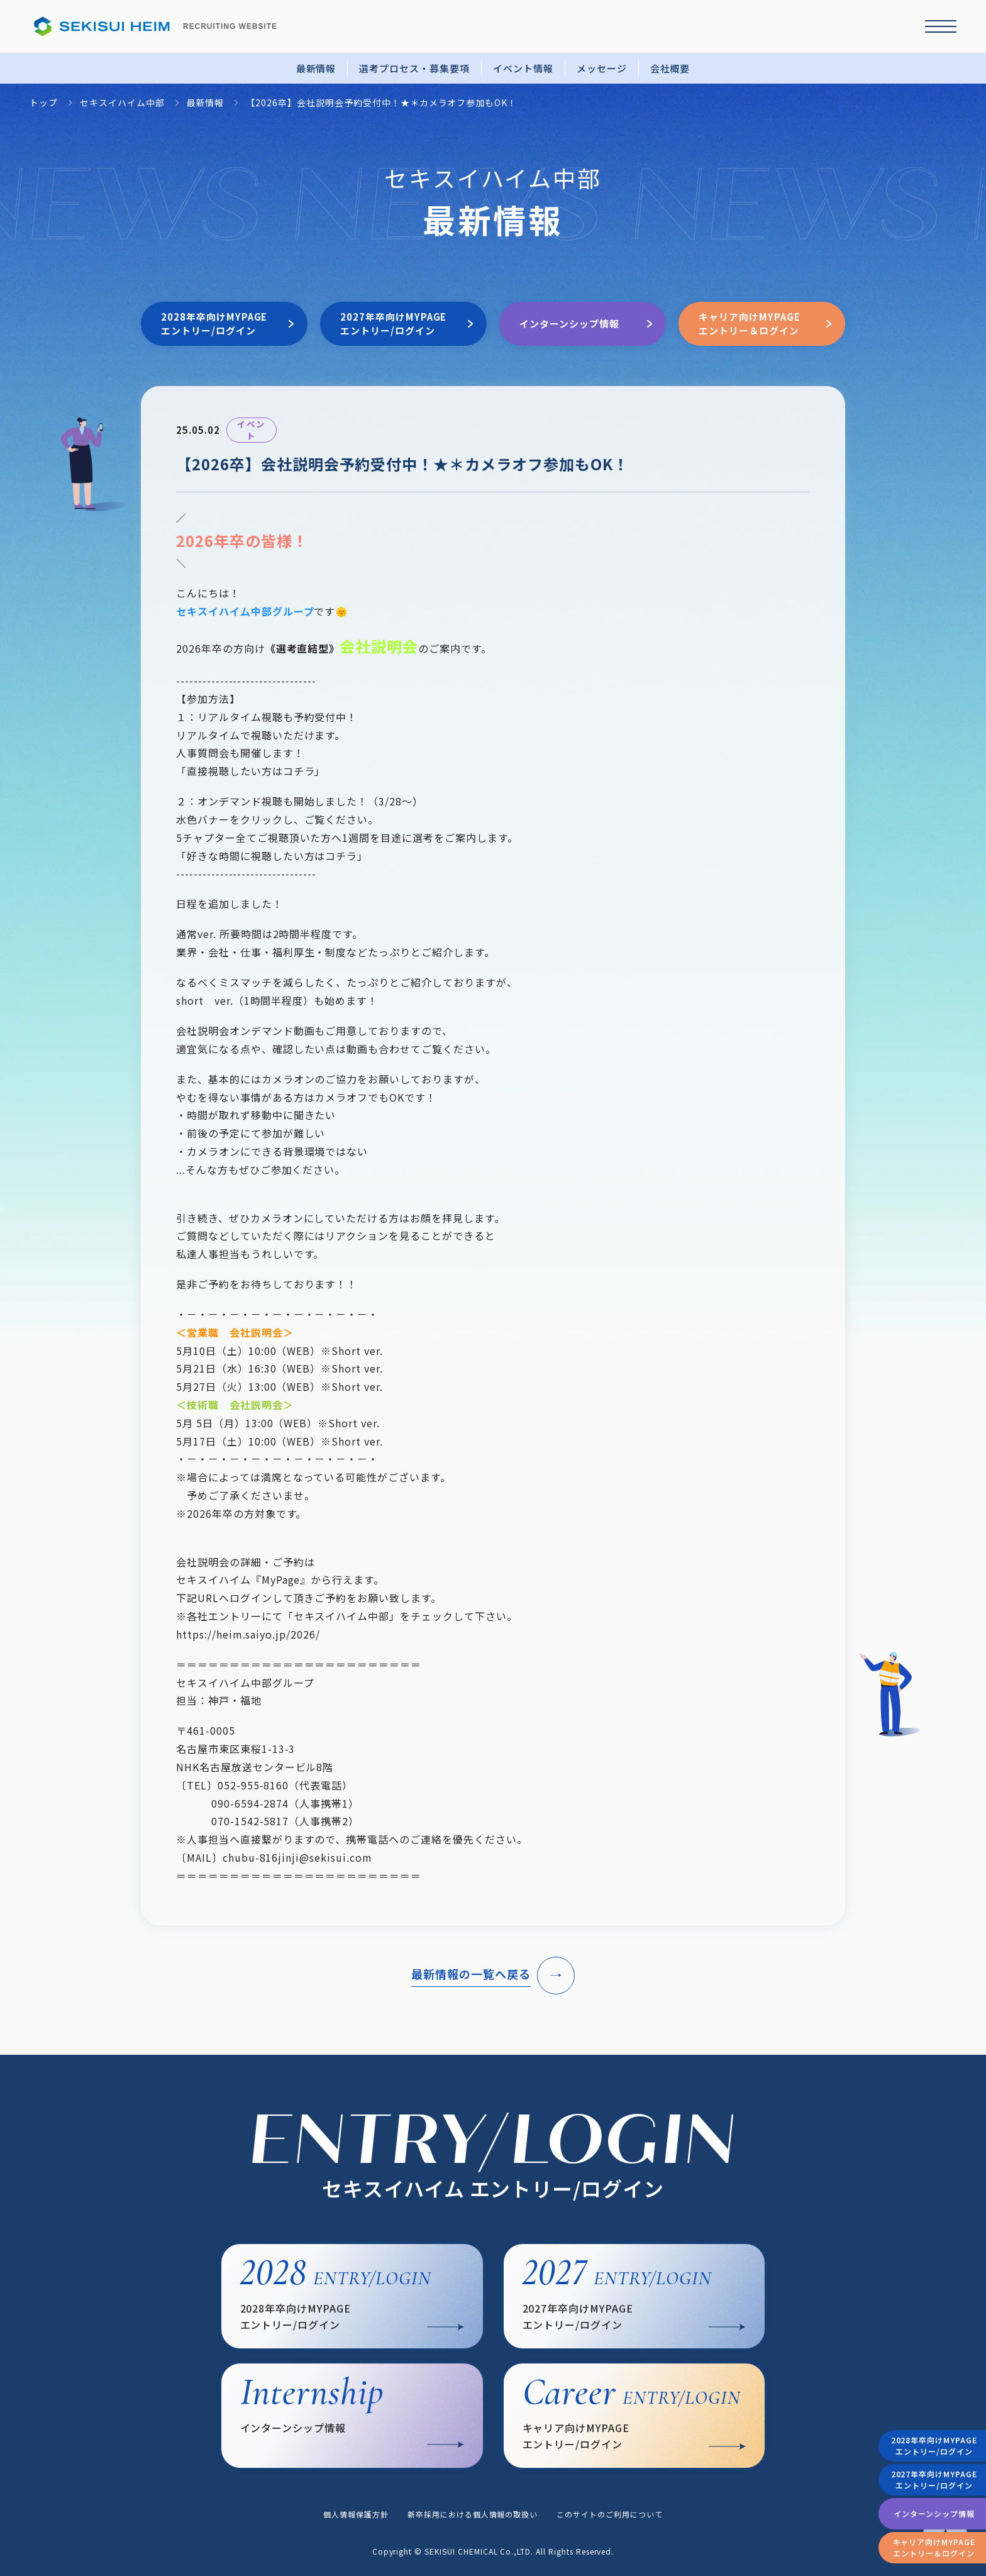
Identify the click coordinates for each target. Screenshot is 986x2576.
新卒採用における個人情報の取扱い (472, 2514)
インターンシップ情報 (934, 2513)
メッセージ (602, 68)
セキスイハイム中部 (122, 103)
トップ (44, 103)
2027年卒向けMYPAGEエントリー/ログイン (934, 2479)
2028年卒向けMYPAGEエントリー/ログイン (934, 2446)
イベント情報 (523, 68)
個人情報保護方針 (356, 2514)
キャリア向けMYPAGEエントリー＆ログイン (934, 2547)
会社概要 (670, 68)
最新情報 (316, 68)
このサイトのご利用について (609, 2514)
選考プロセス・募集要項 (414, 68)
